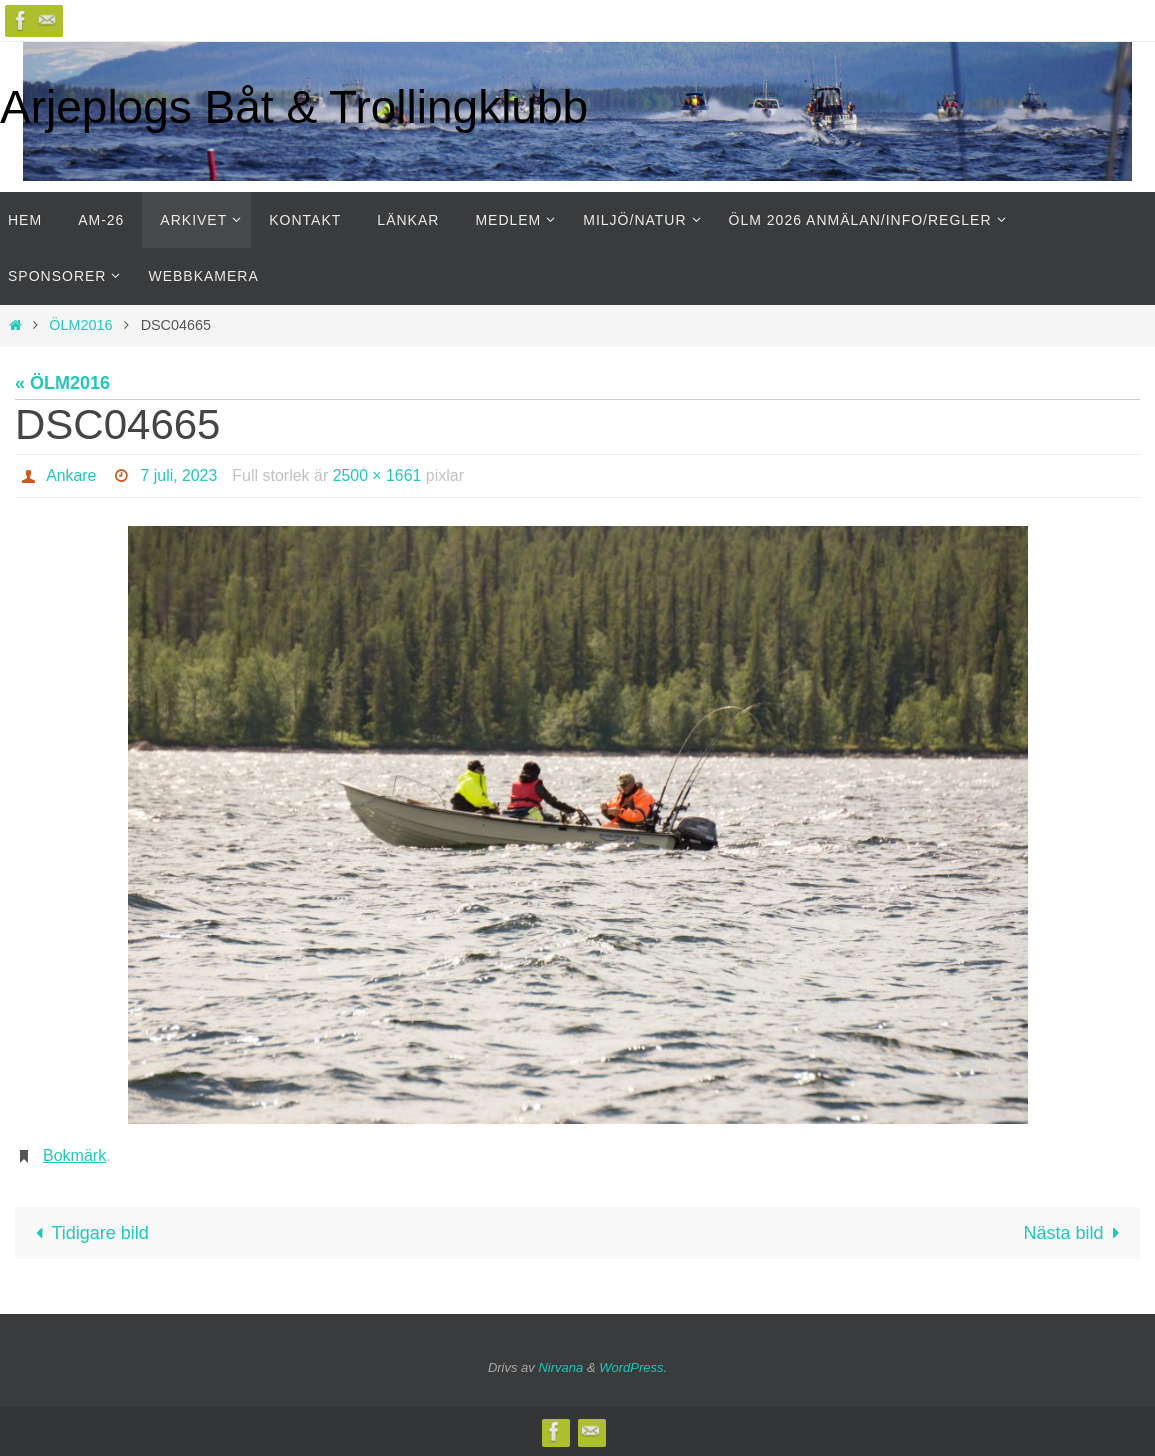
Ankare (71, 475)
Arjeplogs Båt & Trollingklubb (294, 107)
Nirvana (560, 1367)
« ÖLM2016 (62, 383)
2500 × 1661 (378, 475)
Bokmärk (74, 1155)
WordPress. (633, 1367)
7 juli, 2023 (179, 475)
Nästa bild (1076, 1233)
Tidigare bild (87, 1233)
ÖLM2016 (80, 325)
